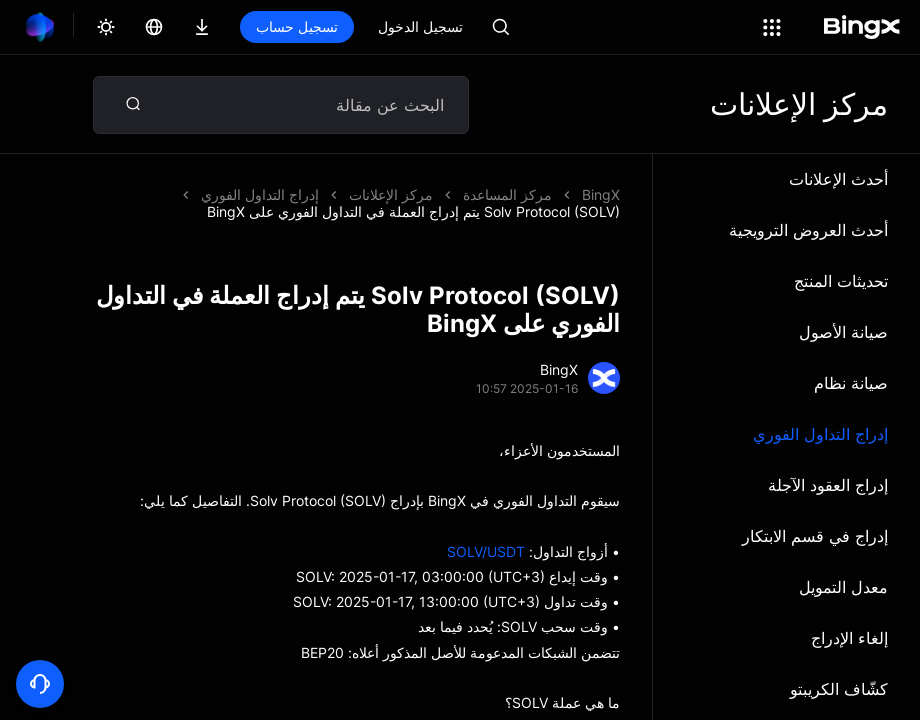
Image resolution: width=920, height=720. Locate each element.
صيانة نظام (851, 383)
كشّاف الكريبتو (839, 689)
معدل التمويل (843, 587)
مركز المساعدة (507, 194)
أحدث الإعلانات (838, 179)
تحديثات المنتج (841, 281)
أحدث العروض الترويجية (808, 230)
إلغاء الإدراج (849, 638)
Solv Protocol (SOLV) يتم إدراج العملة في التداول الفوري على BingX (413, 211)
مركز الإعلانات (391, 194)
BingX (601, 194)
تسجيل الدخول (420, 26)
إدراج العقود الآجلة (828, 485)
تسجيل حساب (297, 26)
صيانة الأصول (843, 332)
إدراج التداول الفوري (820, 434)
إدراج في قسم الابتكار (815, 536)
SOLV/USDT (486, 551)
